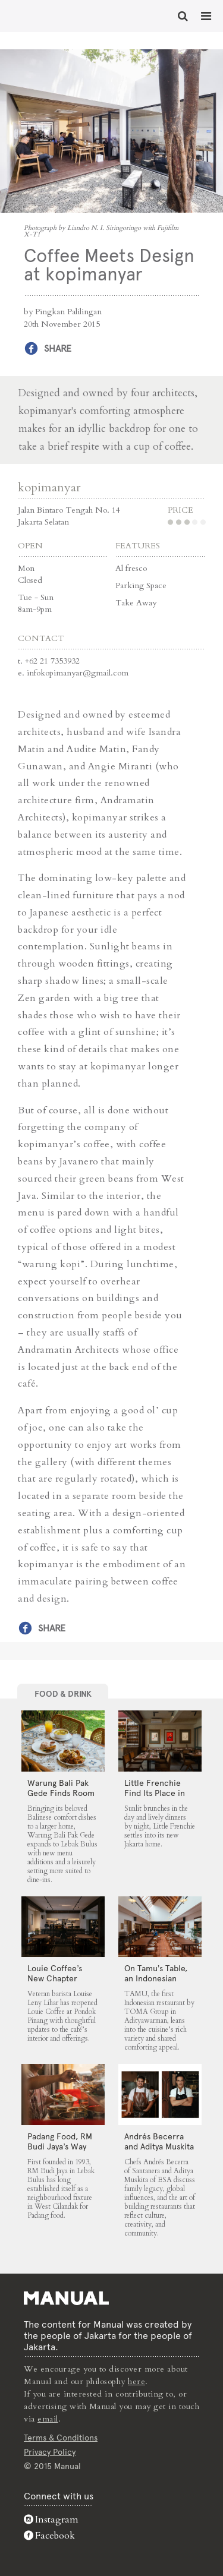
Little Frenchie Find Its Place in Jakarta (154, 1793)
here (136, 2381)
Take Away (135, 602)
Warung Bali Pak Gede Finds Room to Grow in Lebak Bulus (61, 1798)
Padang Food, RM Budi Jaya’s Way (59, 2141)
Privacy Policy (50, 2452)
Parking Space (141, 585)
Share (57, 348)
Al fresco (131, 568)
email (47, 2419)
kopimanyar (49, 487)
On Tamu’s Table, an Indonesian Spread (155, 1978)
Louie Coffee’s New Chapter (54, 1973)
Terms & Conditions (61, 2437)
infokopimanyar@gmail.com (77, 672)
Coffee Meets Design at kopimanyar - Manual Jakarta (47, 15)
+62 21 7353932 (52, 661)
